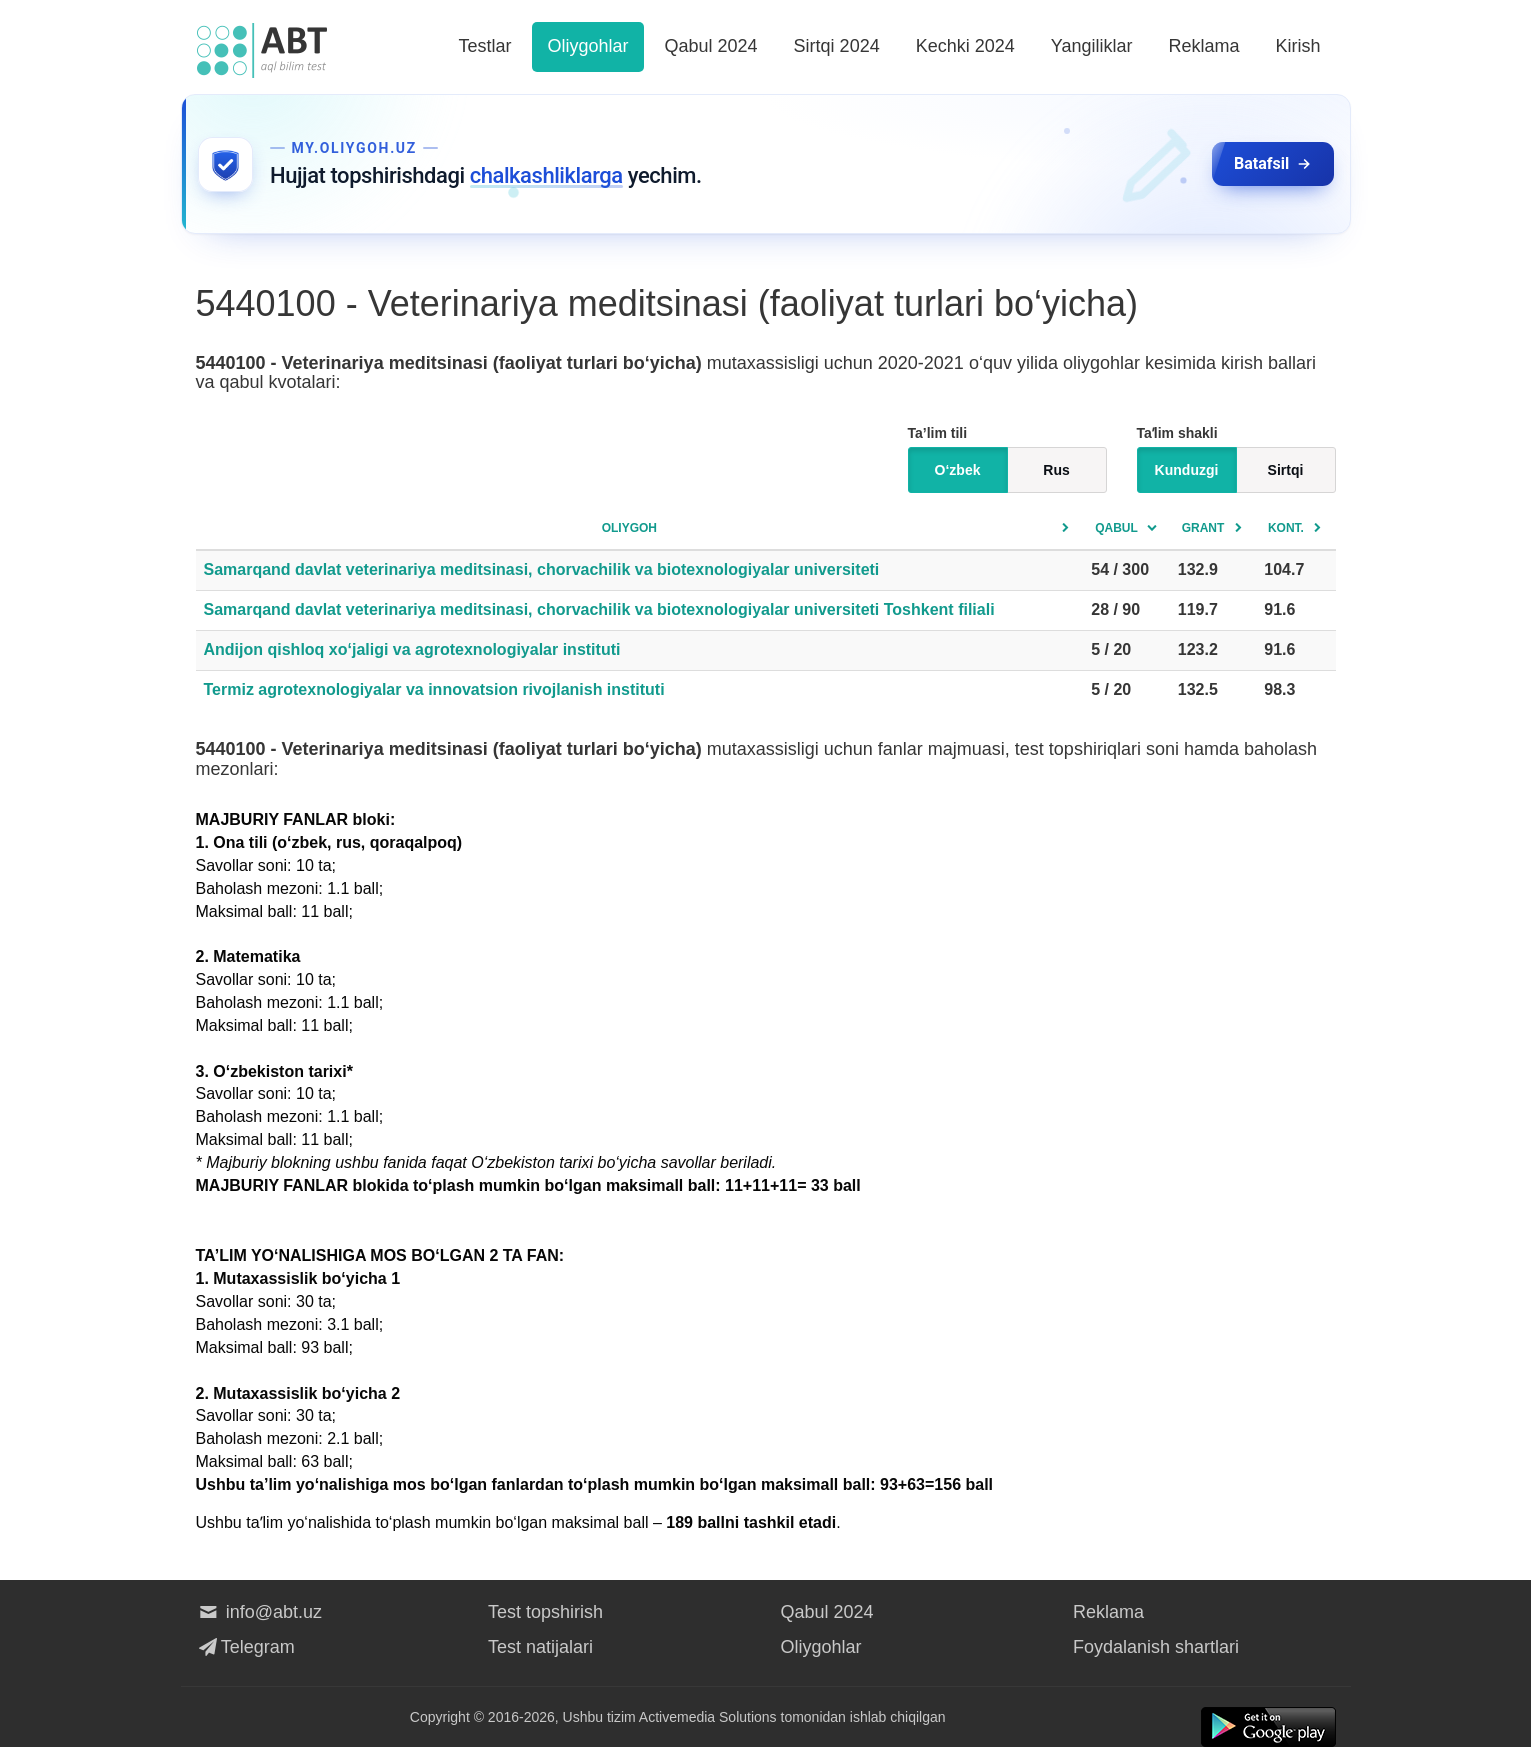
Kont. (1286, 528)
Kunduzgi (1187, 470)
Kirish (1297, 46)
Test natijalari (540, 1647)
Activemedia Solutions (708, 1717)
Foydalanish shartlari (1156, 1647)
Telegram (245, 1647)
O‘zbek (958, 470)
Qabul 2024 (711, 46)
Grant (1203, 528)
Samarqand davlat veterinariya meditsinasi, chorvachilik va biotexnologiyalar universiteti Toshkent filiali (599, 609)
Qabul (1116, 528)
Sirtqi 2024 (837, 46)
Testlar (484, 46)
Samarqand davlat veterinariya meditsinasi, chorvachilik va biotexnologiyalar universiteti (542, 569)
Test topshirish (545, 1612)
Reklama (1203, 46)
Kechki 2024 (965, 46)
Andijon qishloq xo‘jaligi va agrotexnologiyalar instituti (412, 649)
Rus (1056, 470)
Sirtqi (1286, 470)
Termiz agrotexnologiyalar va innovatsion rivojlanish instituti (434, 689)
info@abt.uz (259, 1612)
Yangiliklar (1092, 46)
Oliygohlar (587, 46)
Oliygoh (629, 528)
